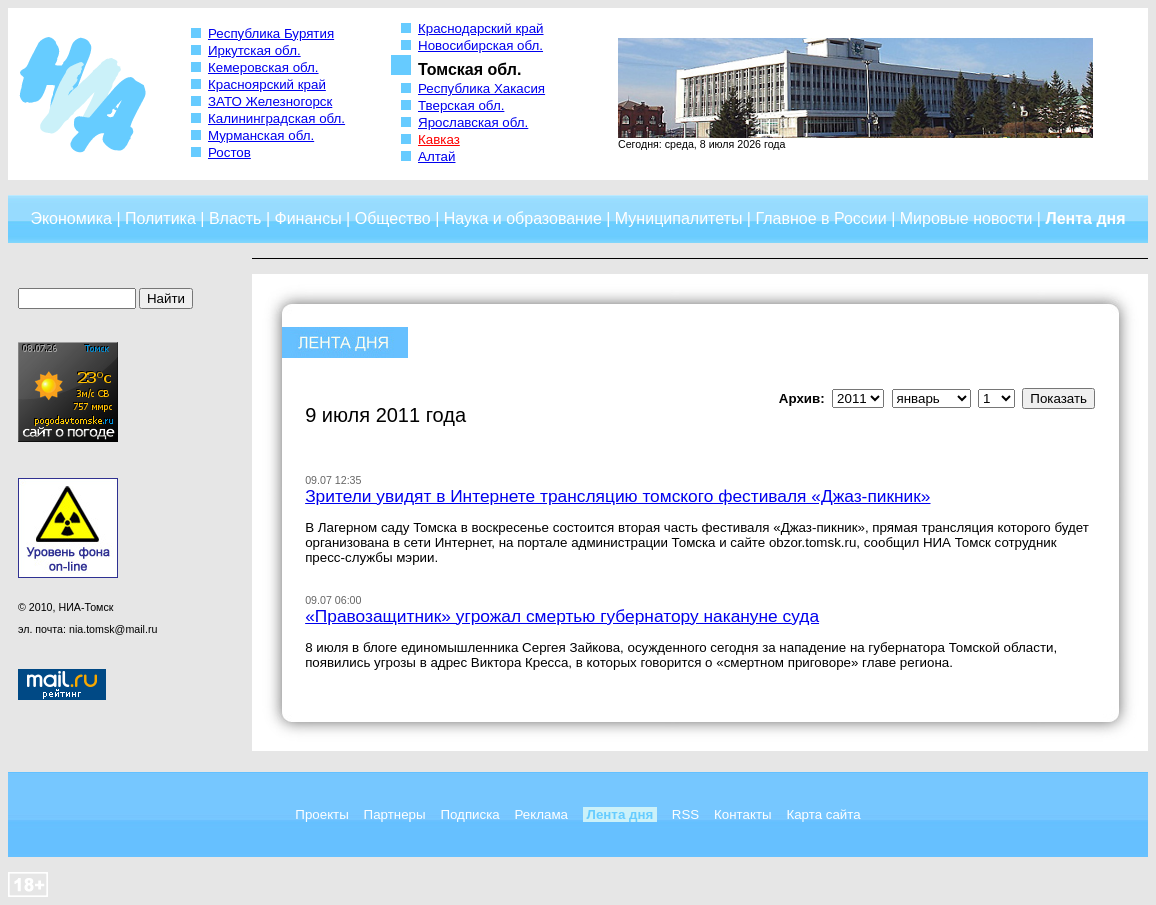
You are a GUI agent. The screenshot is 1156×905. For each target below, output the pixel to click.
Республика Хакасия (481, 88)
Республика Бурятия (271, 33)
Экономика (71, 218)
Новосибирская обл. (480, 45)
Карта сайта (823, 814)
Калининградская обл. (276, 118)
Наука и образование (523, 218)
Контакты (743, 814)
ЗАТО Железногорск (270, 101)
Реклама (541, 814)
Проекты (321, 814)
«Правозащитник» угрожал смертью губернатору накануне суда (562, 616)
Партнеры (395, 814)
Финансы (308, 218)
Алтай (436, 156)
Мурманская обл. (261, 135)
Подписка (469, 814)
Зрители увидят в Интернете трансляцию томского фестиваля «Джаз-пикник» (617, 496)
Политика (160, 218)
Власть (235, 218)
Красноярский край (267, 84)
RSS (685, 814)
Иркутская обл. (254, 50)
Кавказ (439, 139)
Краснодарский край (481, 28)
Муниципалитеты (679, 218)
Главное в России (820, 218)
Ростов (229, 152)
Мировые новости (966, 218)
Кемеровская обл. (263, 67)
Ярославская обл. (473, 122)
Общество (393, 218)
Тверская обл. (461, 105)
